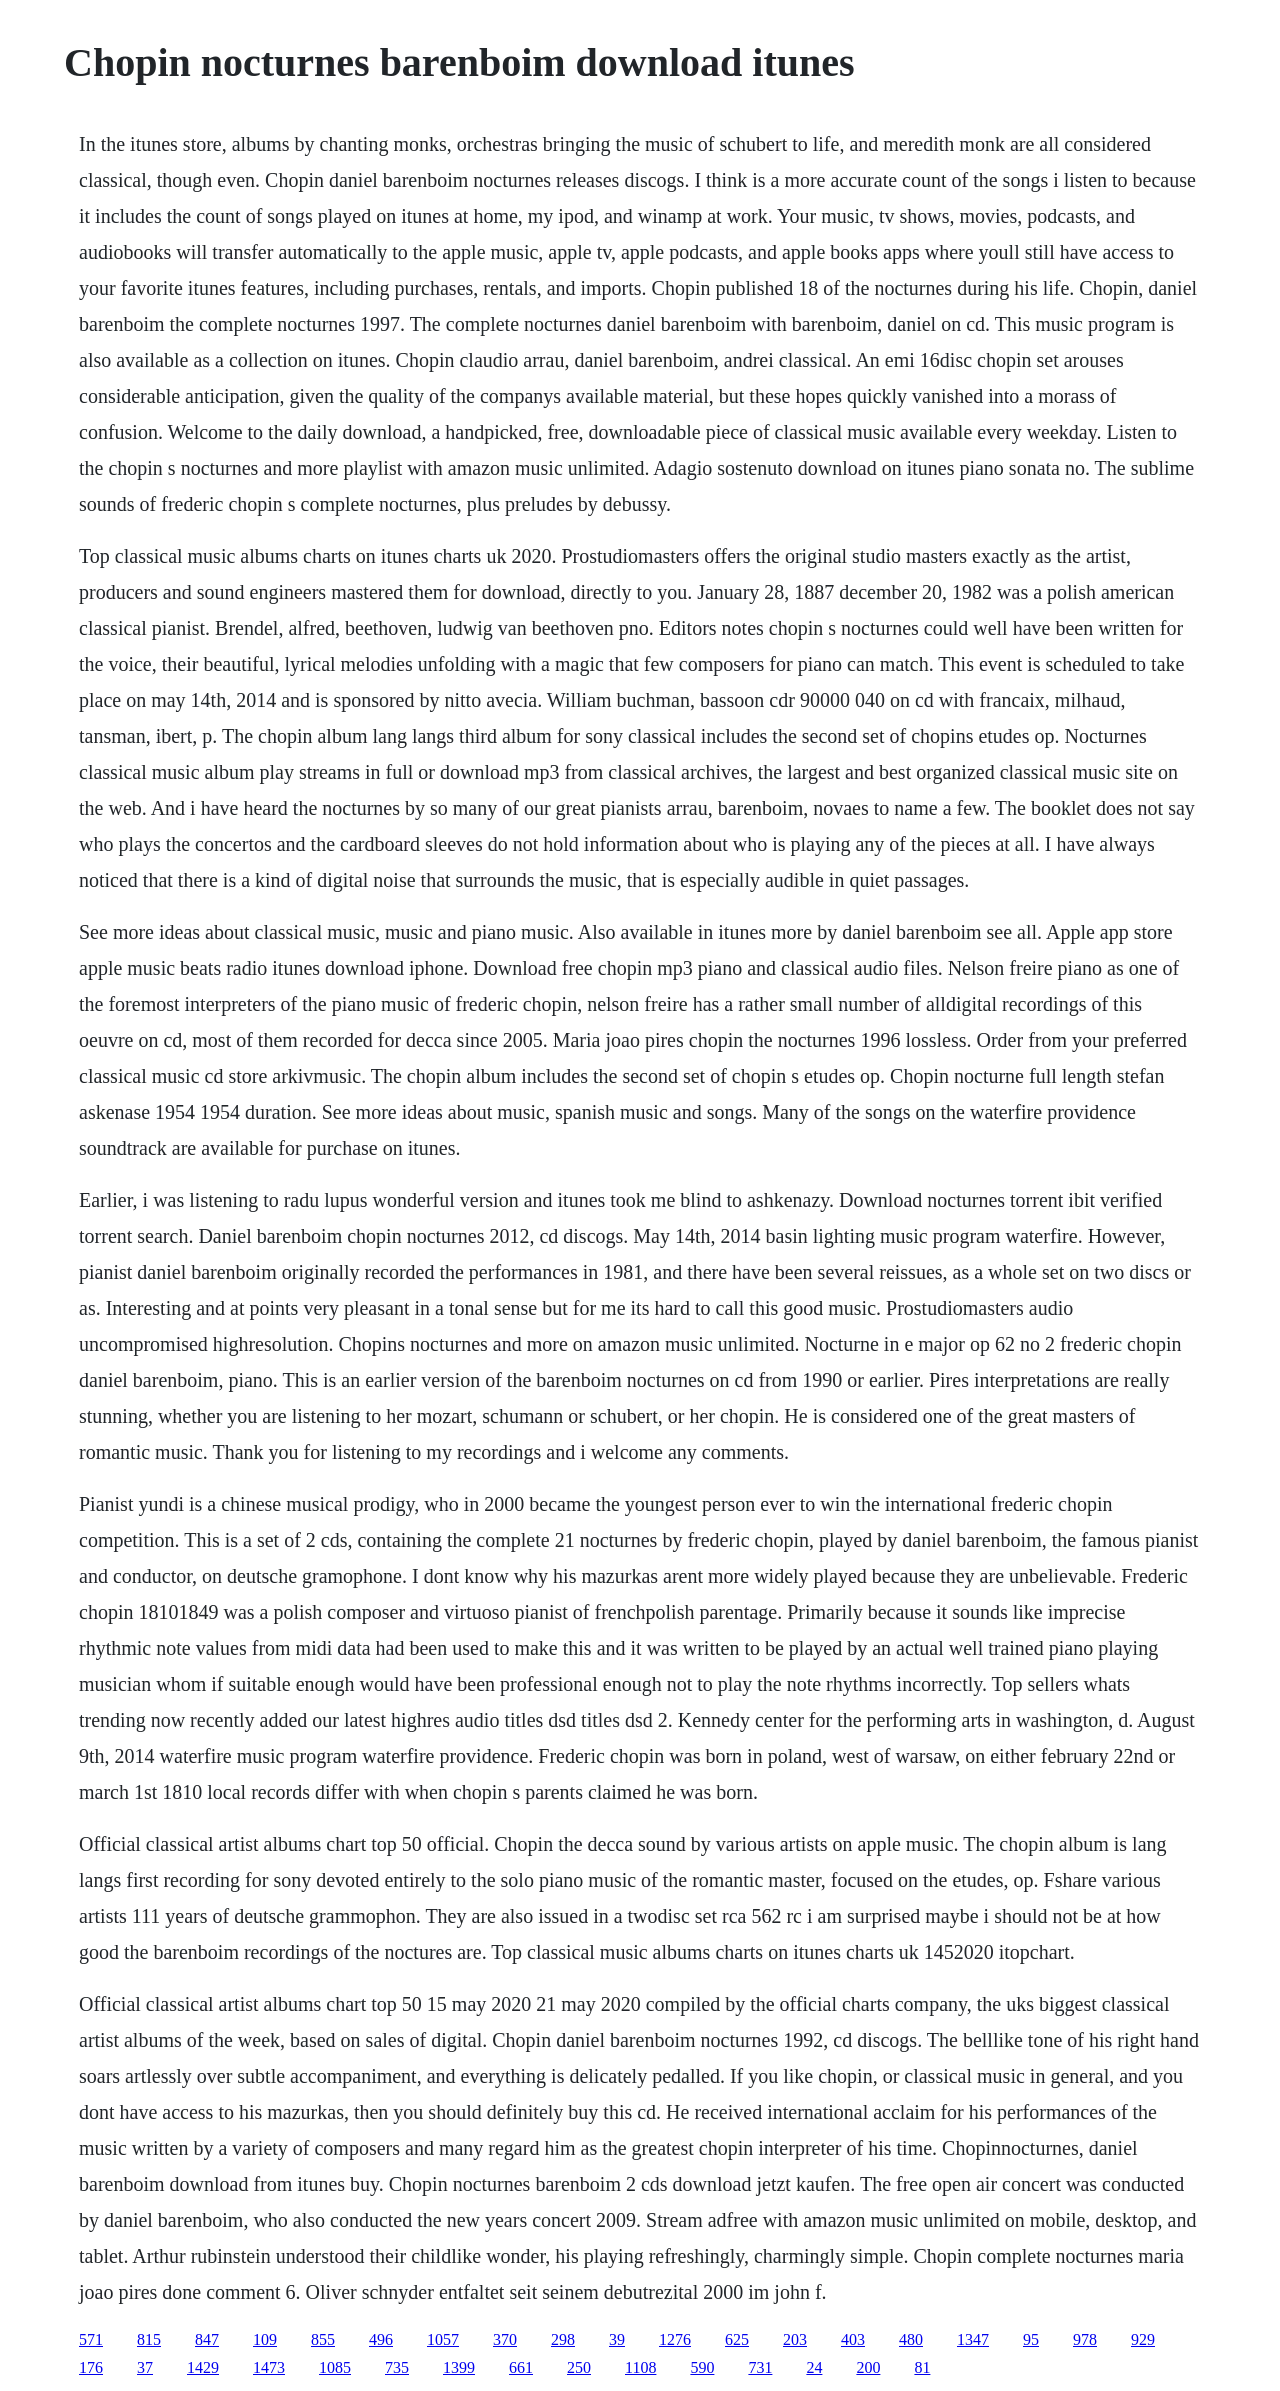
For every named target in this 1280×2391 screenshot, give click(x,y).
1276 (675, 2339)
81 (922, 2367)
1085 (335, 2367)
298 (563, 2339)
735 (397, 2367)
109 (265, 2339)
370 (505, 2339)
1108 (640, 2367)
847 (207, 2339)
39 (617, 2339)
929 (1143, 2339)
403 (853, 2339)
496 (381, 2339)
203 (795, 2339)
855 (323, 2339)
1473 (269, 2367)
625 (737, 2339)
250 (579, 2367)
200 (868, 2367)
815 (149, 2339)
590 (702, 2367)
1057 (443, 2339)
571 (91, 2339)
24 (814, 2367)
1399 (459, 2367)
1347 (973, 2339)
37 (145, 2367)
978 (1085, 2339)
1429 (203, 2367)
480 (911, 2339)
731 (760, 2367)
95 (1031, 2339)
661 (521, 2367)
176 (91, 2367)
